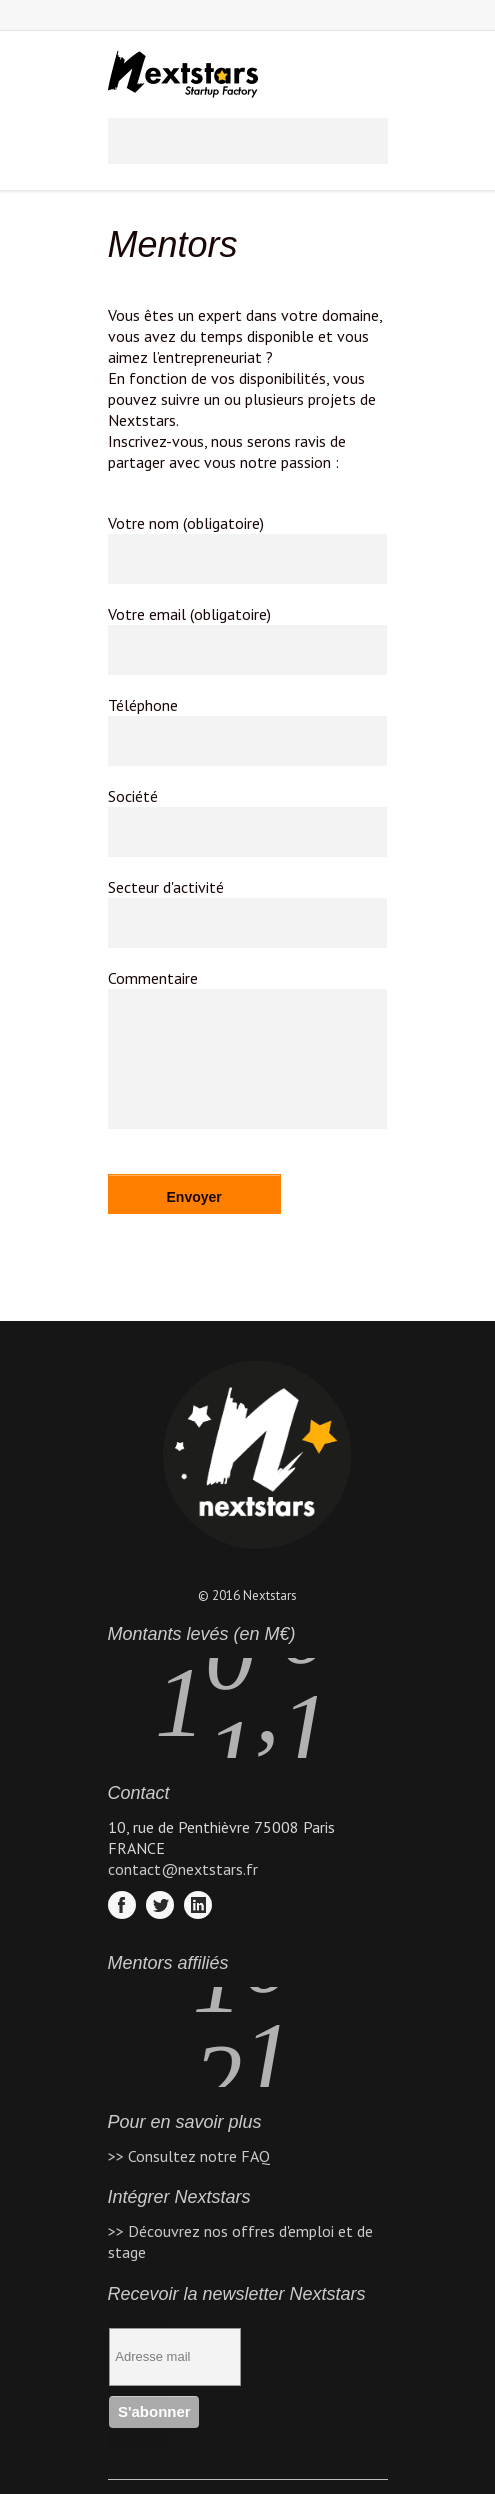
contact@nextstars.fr (183, 1869)
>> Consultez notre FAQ (189, 2156)
